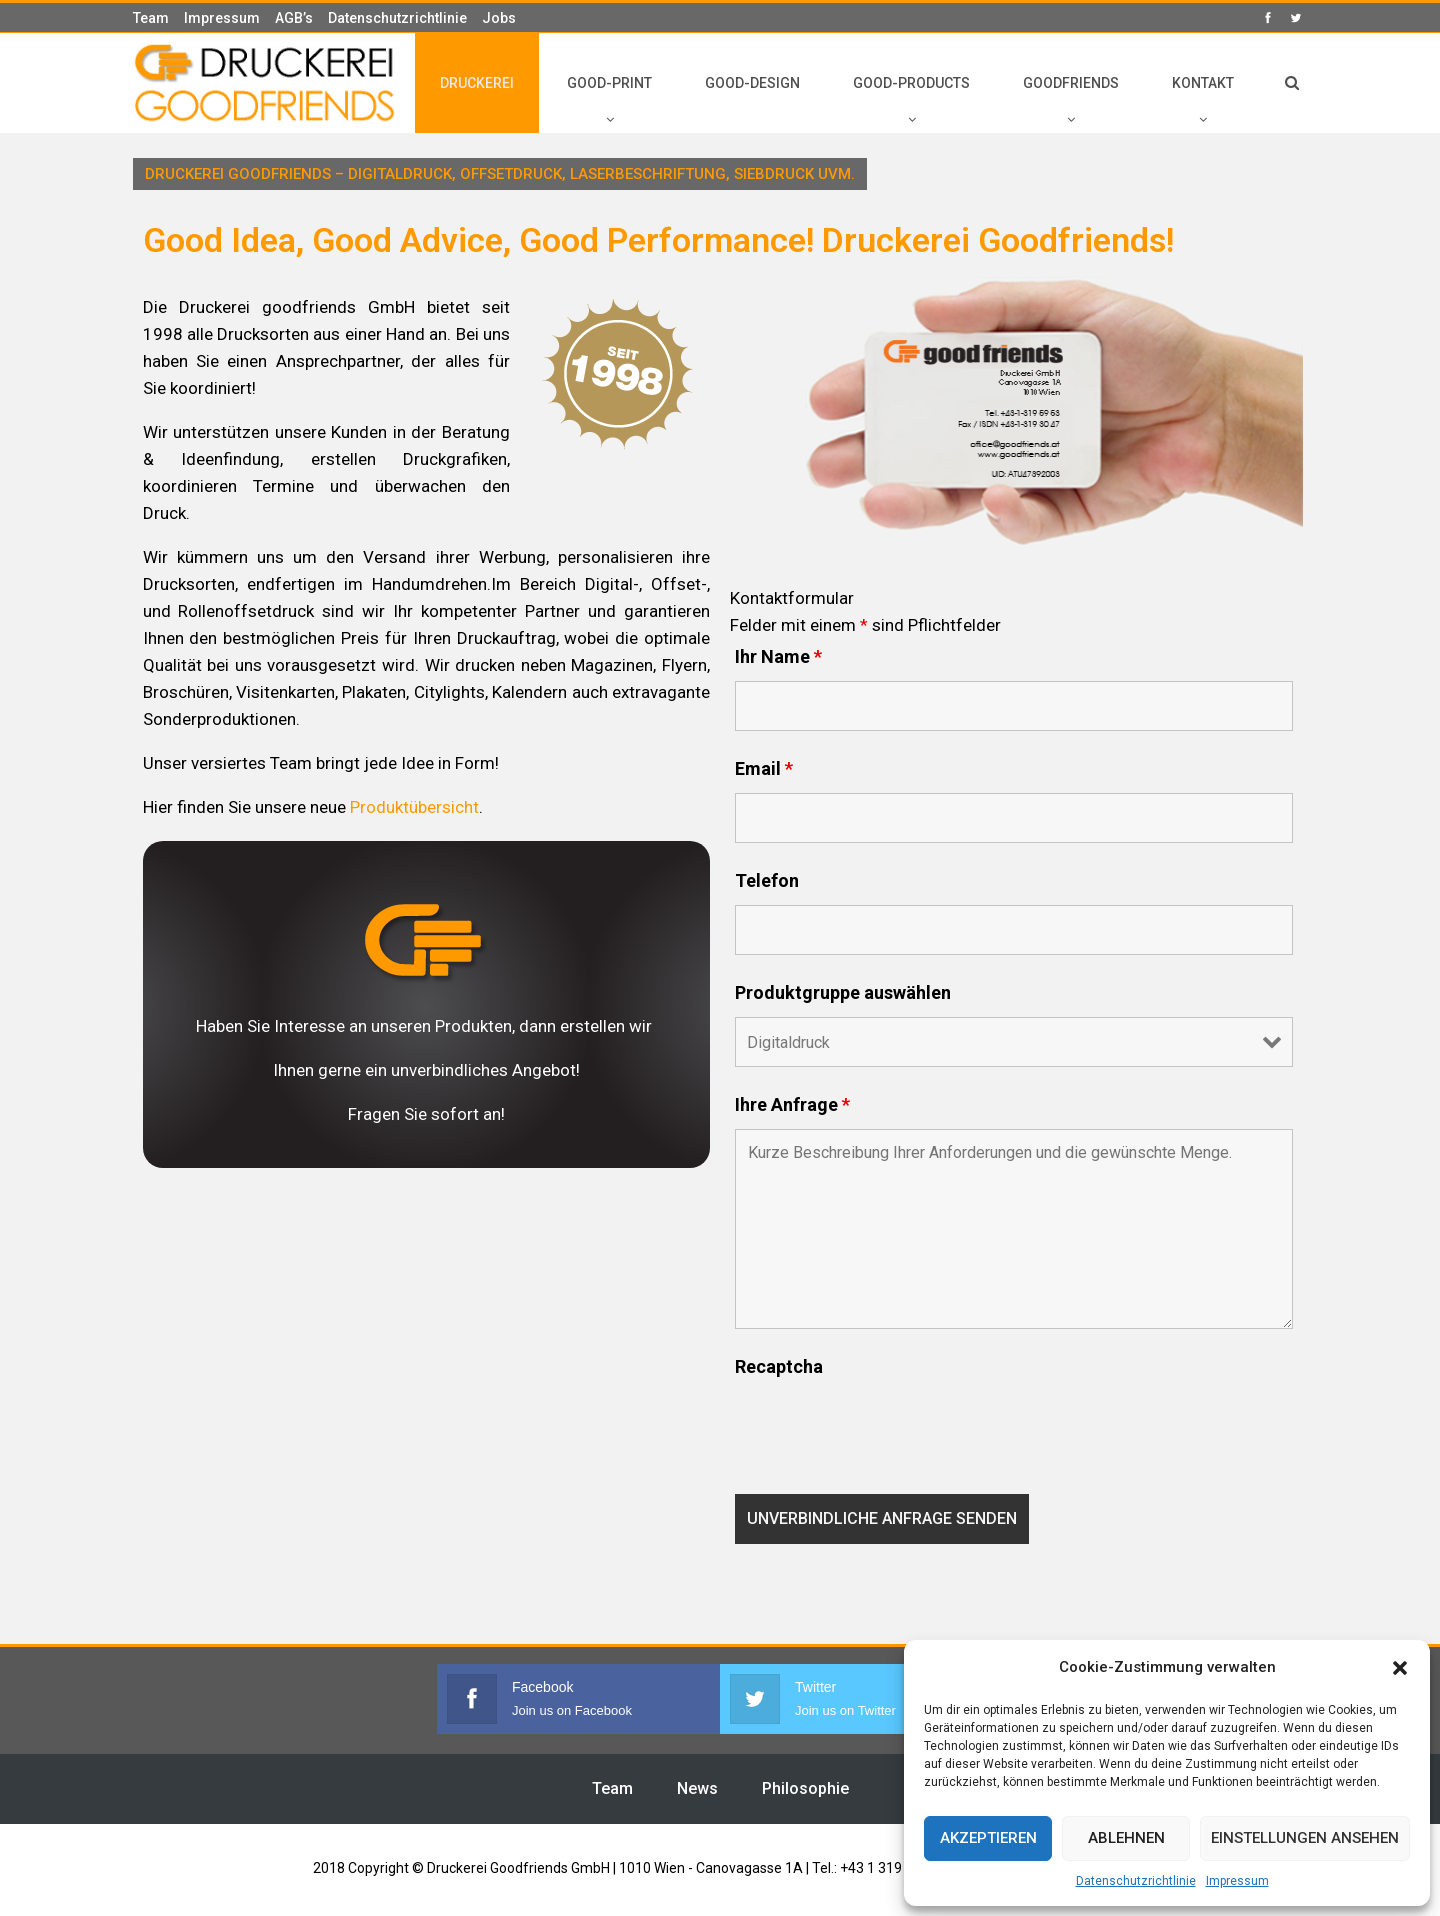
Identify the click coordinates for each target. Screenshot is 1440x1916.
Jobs (499, 18)
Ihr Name (778, 657)
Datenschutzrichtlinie (1136, 1881)
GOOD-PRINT (609, 83)
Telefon (767, 881)
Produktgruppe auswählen (843, 993)
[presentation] (887, 1430)
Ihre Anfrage (792, 1105)
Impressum (1237, 1881)
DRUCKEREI (477, 83)
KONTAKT (1203, 83)
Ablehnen (1126, 1838)
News (697, 1788)
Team (151, 18)
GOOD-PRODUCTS (911, 83)
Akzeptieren (988, 1838)
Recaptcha (779, 1367)
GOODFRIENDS (1071, 83)
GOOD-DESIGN (752, 83)
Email (764, 769)
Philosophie (805, 1788)
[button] (1400, 1668)
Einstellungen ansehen (1305, 1838)
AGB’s (294, 18)
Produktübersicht (414, 807)
